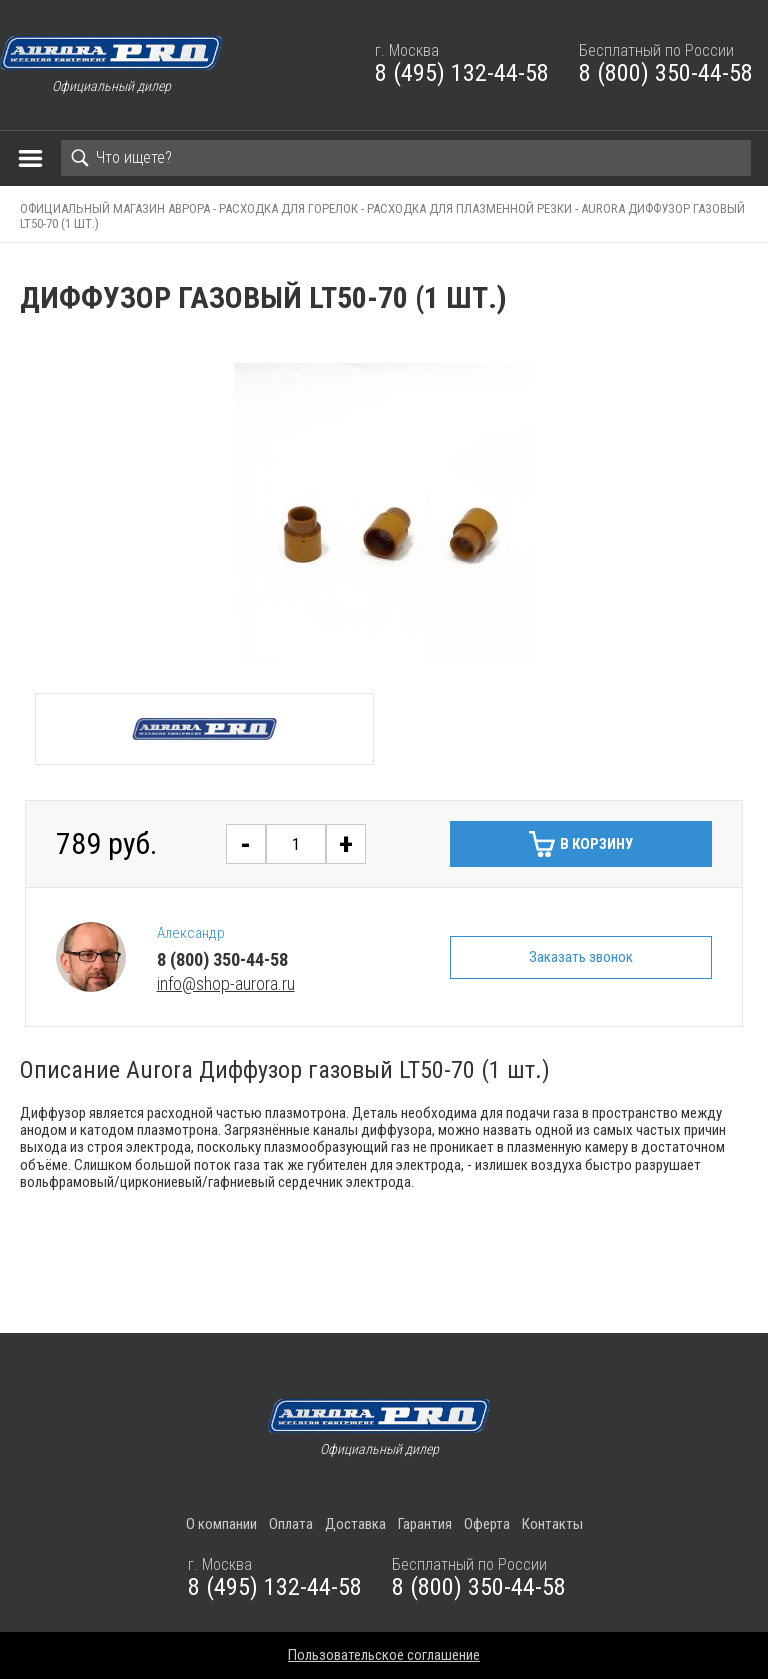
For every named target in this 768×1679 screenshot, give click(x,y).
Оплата (291, 1524)
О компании (221, 1524)
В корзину (596, 844)
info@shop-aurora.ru (226, 983)
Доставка (355, 1524)
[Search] (406, 158)
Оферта (487, 1524)
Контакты (552, 1524)
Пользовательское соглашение (384, 1655)
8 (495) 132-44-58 (462, 73)
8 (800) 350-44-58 (666, 73)
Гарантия (425, 1524)
